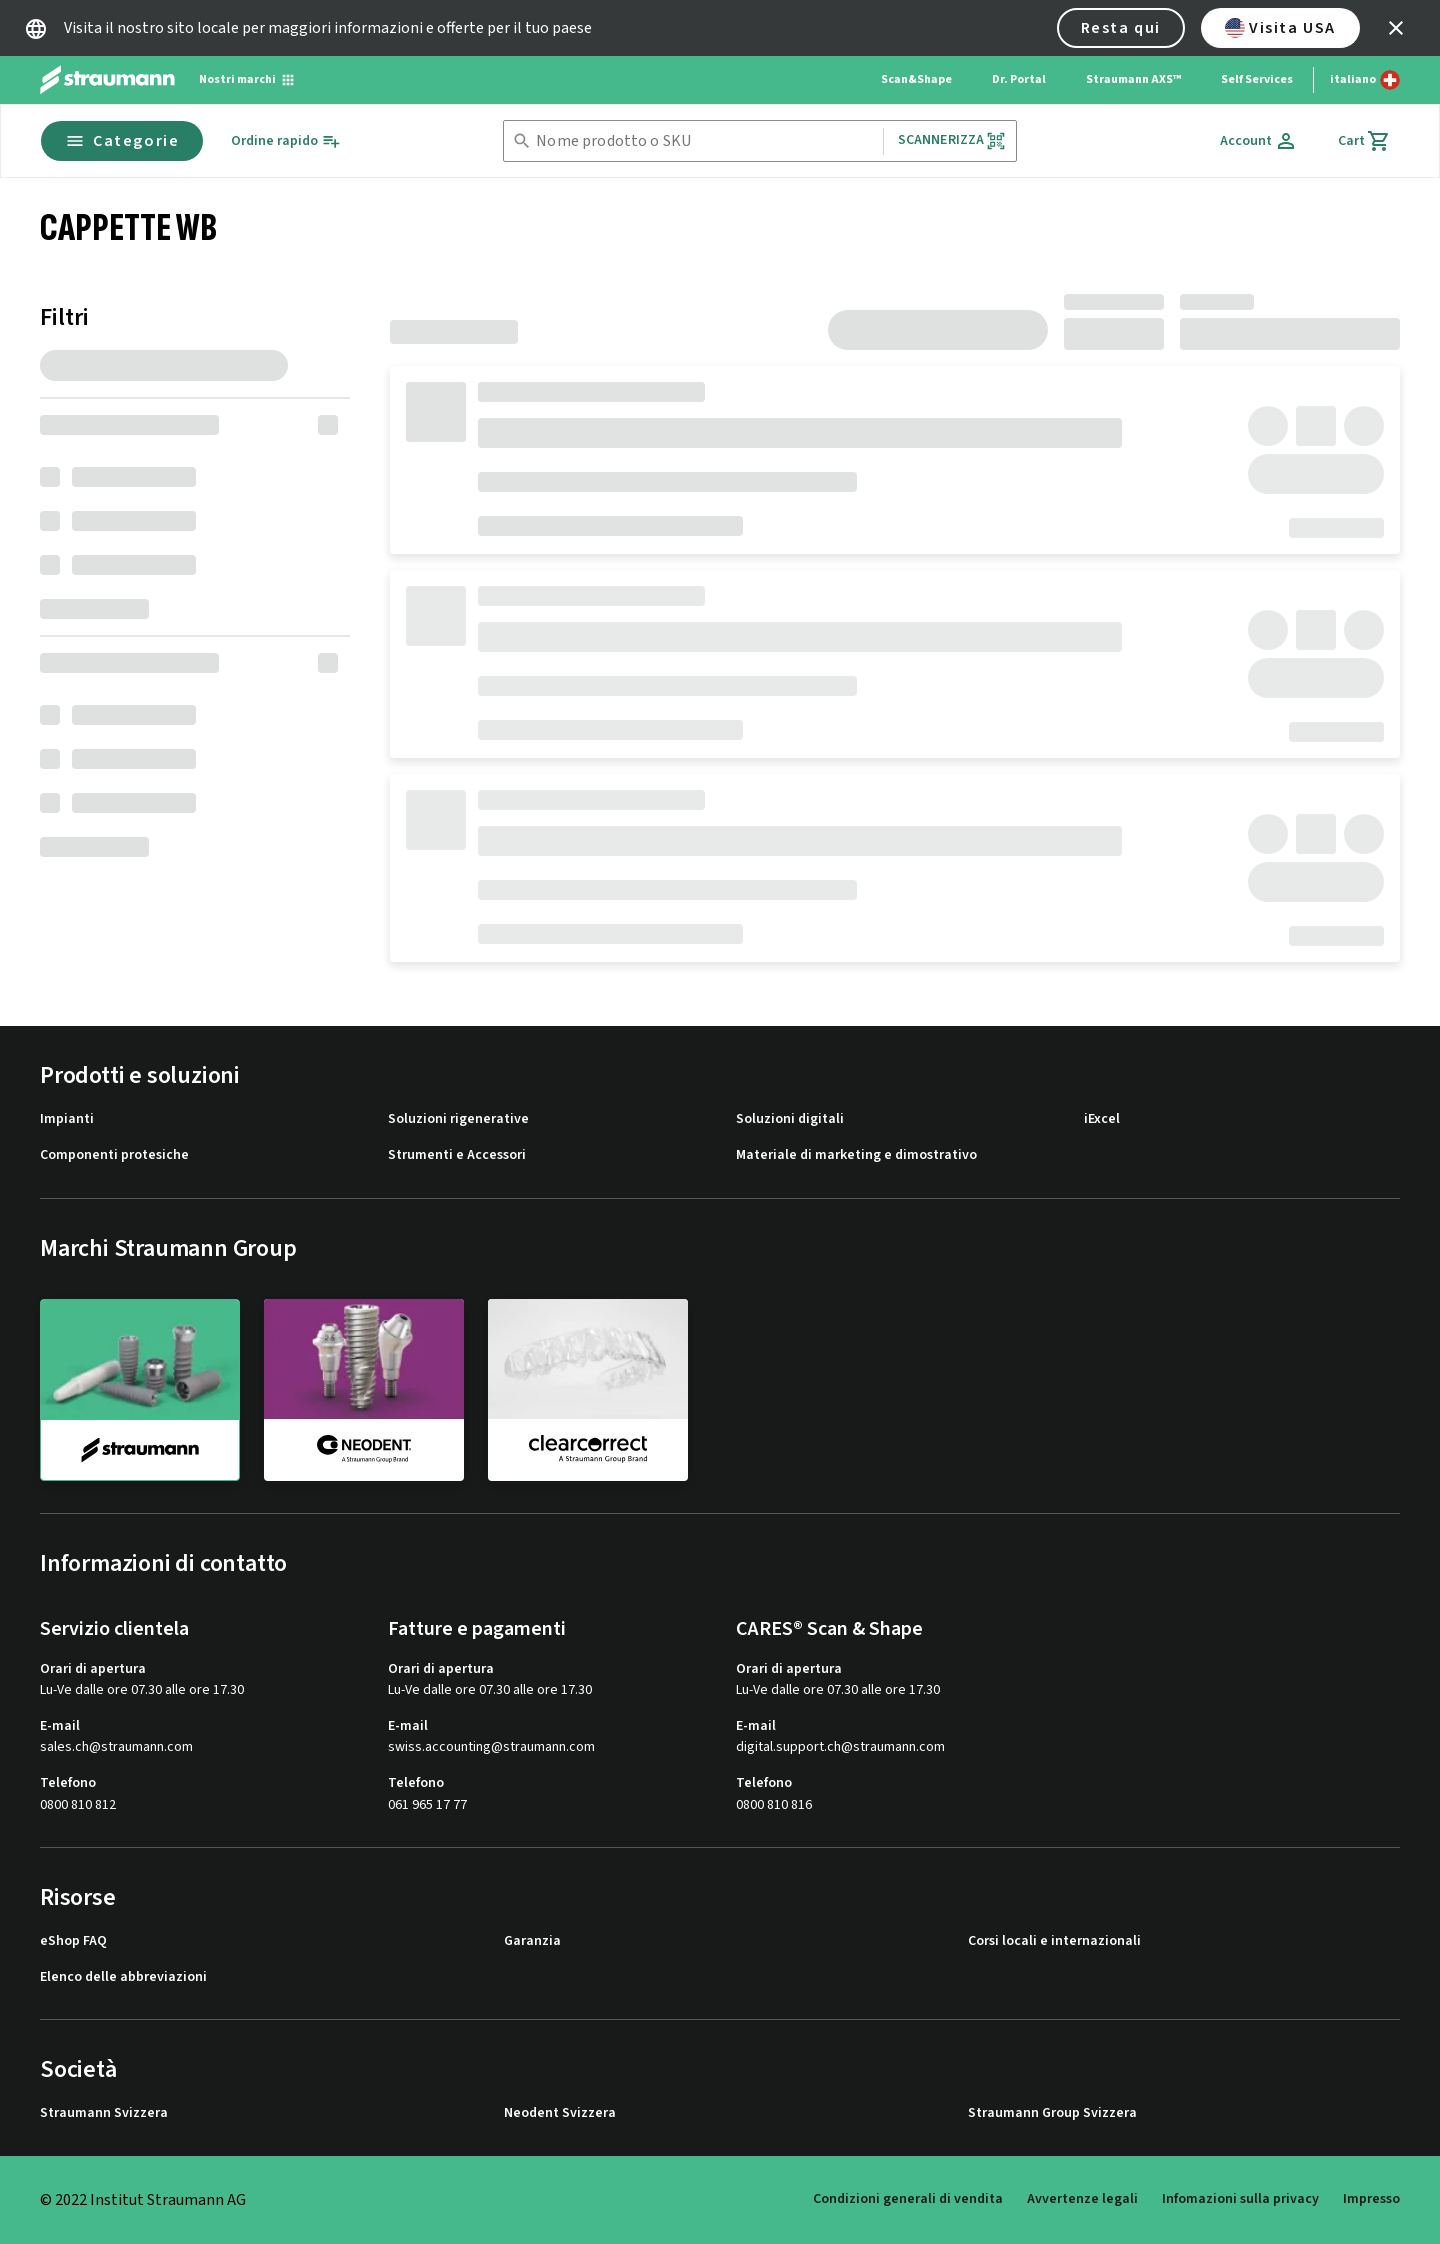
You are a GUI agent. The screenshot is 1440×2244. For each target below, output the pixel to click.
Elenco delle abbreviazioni (123, 1977)
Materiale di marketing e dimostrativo (856, 1155)
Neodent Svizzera (560, 2113)
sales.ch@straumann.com (116, 1747)
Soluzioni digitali (790, 1119)
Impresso (1371, 2199)
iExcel (1102, 1119)
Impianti (67, 1119)
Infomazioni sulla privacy (1240, 2199)
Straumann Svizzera (104, 2113)
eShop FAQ (73, 1941)
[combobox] (705, 141)
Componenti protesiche (114, 1155)
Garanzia (532, 1941)
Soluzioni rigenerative (458, 1119)
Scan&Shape (916, 79)
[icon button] (1396, 28)
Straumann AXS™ (1133, 79)
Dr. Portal (1019, 79)
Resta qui (1121, 28)
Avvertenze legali (1082, 2199)
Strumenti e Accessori (457, 1155)
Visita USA (1280, 28)
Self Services (1257, 79)
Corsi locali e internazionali (1054, 1941)
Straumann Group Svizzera (1052, 2113)
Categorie (122, 141)
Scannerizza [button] (952, 140)
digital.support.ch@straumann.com (840, 1747)
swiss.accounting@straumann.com (491, 1747)
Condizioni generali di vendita (908, 2199)
